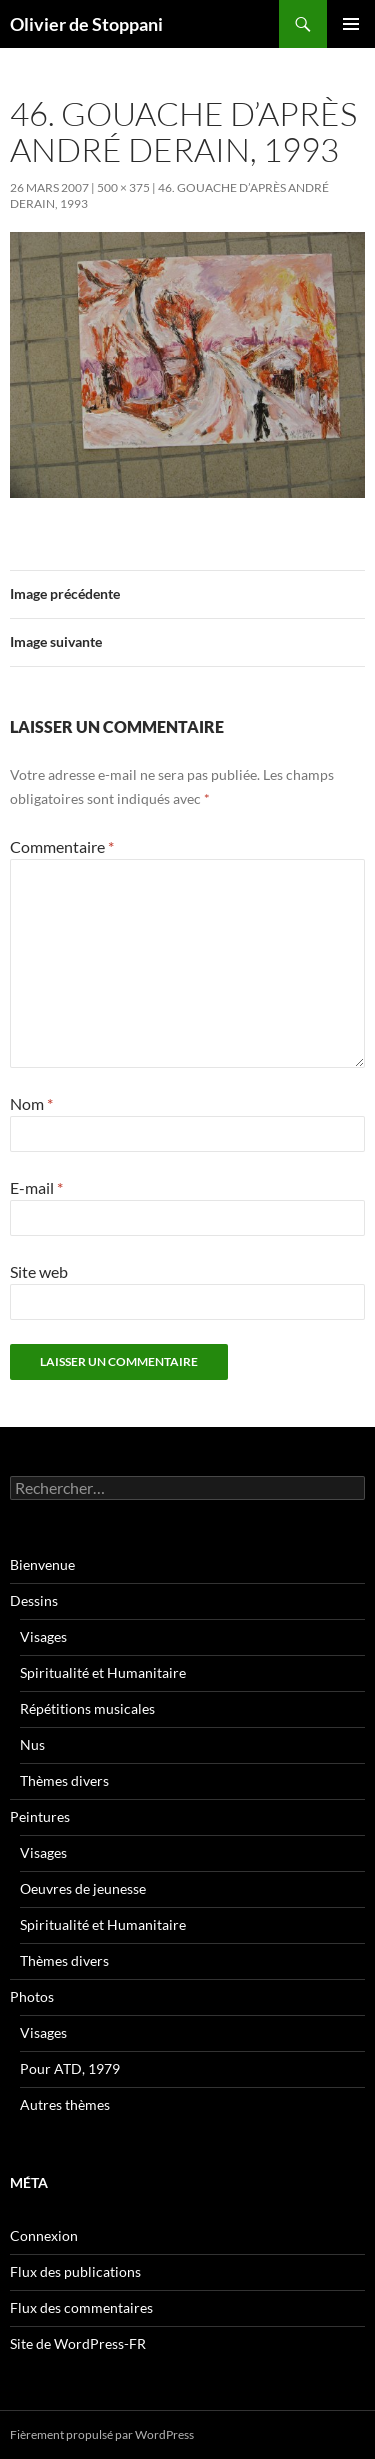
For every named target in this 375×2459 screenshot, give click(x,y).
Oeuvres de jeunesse (83, 1888)
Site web (39, 1271)
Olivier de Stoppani (86, 24)
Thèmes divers (64, 1780)
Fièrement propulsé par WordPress (102, 2434)
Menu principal (351, 24)
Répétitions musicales (87, 1708)
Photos (32, 1996)
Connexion (44, 2235)
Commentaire (62, 846)
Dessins (34, 1600)
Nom (31, 1103)
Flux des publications (75, 2271)
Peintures (40, 1816)
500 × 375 (123, 187)
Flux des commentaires (81, 2307)
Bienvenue (42, 1564)
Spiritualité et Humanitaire (103, 1672)
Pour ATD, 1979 (70, 2068)
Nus (32, 1744)
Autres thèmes (65, 2104)
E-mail (36, 1187)
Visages (43, 1636)
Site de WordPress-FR (78, 2343)
